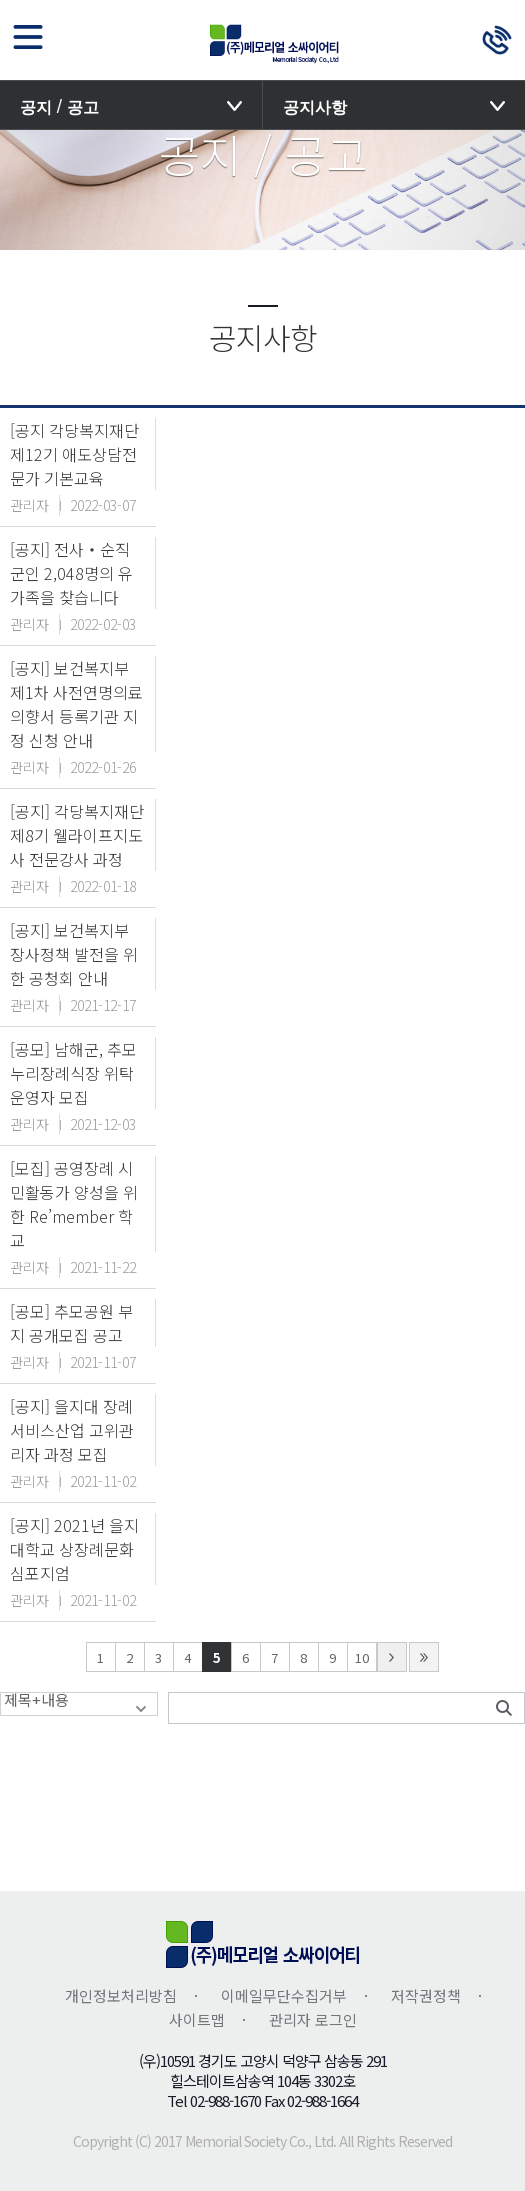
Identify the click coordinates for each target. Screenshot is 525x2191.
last (424, 1657)
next (392, 1657)
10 (362, 1657)
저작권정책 (426, 1995)
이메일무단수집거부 (284, 1995)
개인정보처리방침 (121, 1995)
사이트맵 (197, 2019)
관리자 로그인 (313, 2019)
